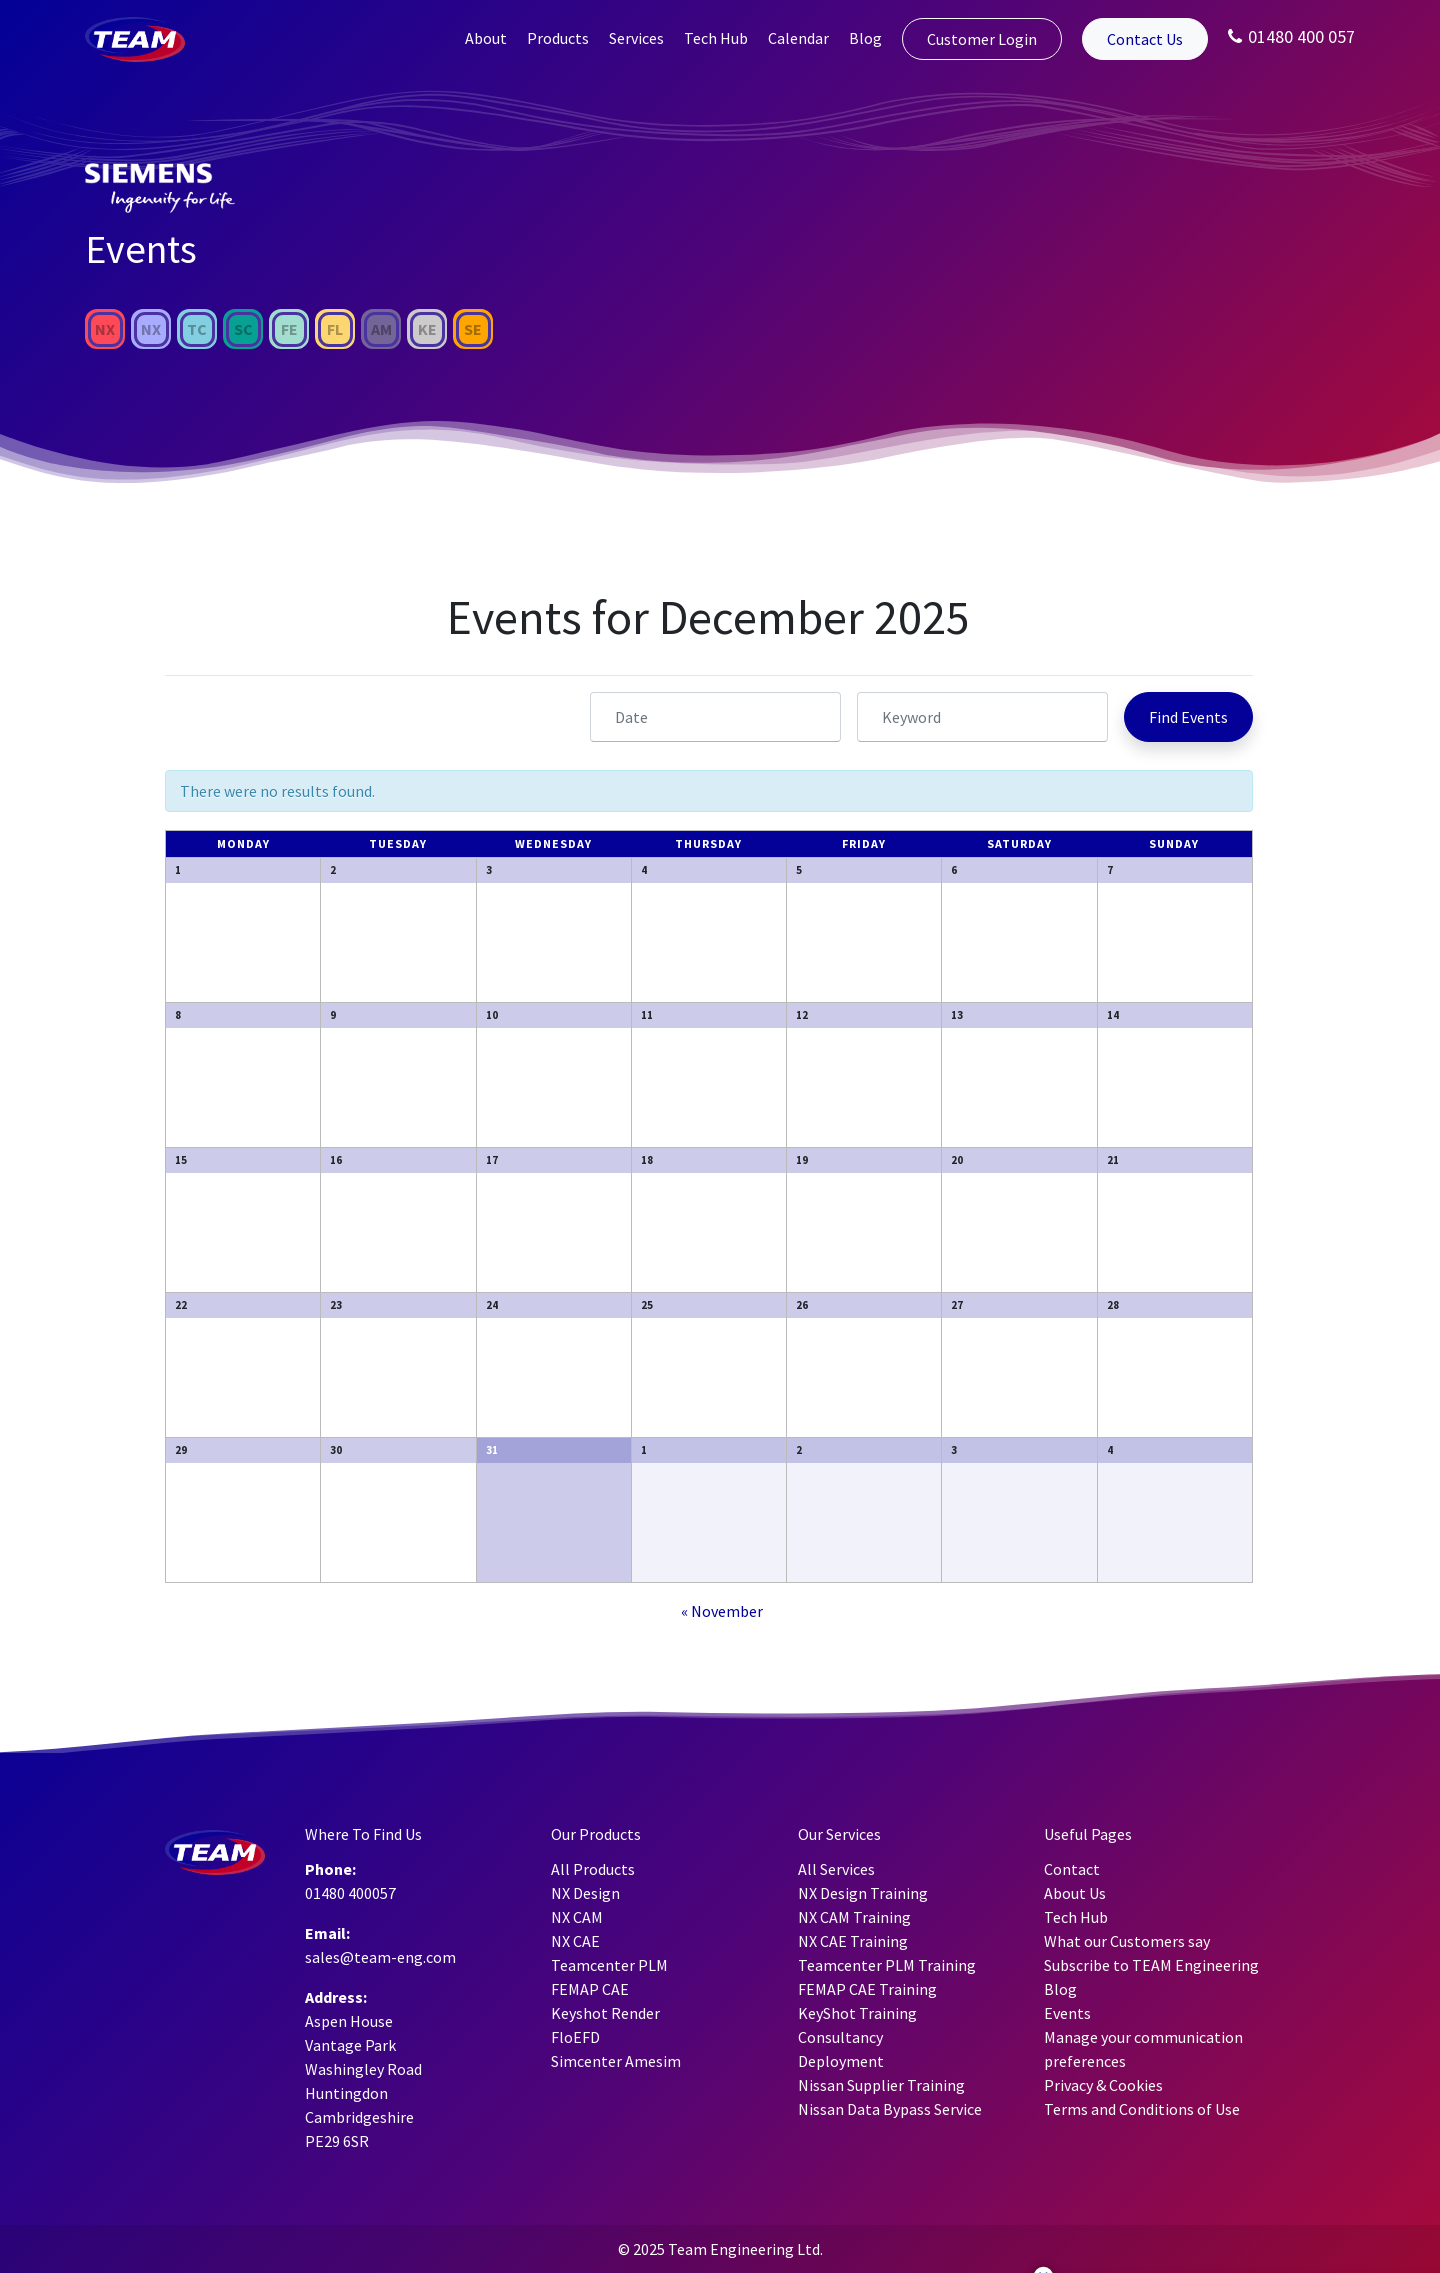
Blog (865, 38)
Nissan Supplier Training (881, 2085)
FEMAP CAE (590, 1989)
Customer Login (982, 39)
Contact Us (1145, 39)
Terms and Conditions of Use (1142, 2109)
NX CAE (575, 1941)
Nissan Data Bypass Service (890, 2109)
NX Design (585, 1893)
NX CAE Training (853, 1941)
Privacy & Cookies (1103, 2085)
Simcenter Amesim (616, 2061)
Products (558, 38)
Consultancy (840, 2037)
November (722, 1611)
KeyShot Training (857, 2013)
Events (1067, 2013)
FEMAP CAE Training (867, 1989)
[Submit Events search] (1188, 717)
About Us (1075, 1893)
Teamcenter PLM (609, 1965)
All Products (593, 1869)
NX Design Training (863, 1893)
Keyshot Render (605, 2013)
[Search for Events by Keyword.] (982, 717)
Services (636, 38)
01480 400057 (350, 1893)
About (486, 38)
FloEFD (575, 2037)
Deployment (841, 2061)
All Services (836, 1869)
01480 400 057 (1291, 36)
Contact (1072, 1869)
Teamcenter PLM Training (887, 1965)
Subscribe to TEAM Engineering (1151, 1965)
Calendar (798, 38)
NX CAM (577, 1917)
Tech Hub (716, 38)
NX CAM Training (854, 1917)
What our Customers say (1127, 1941)
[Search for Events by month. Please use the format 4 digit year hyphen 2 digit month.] (715, 717)
